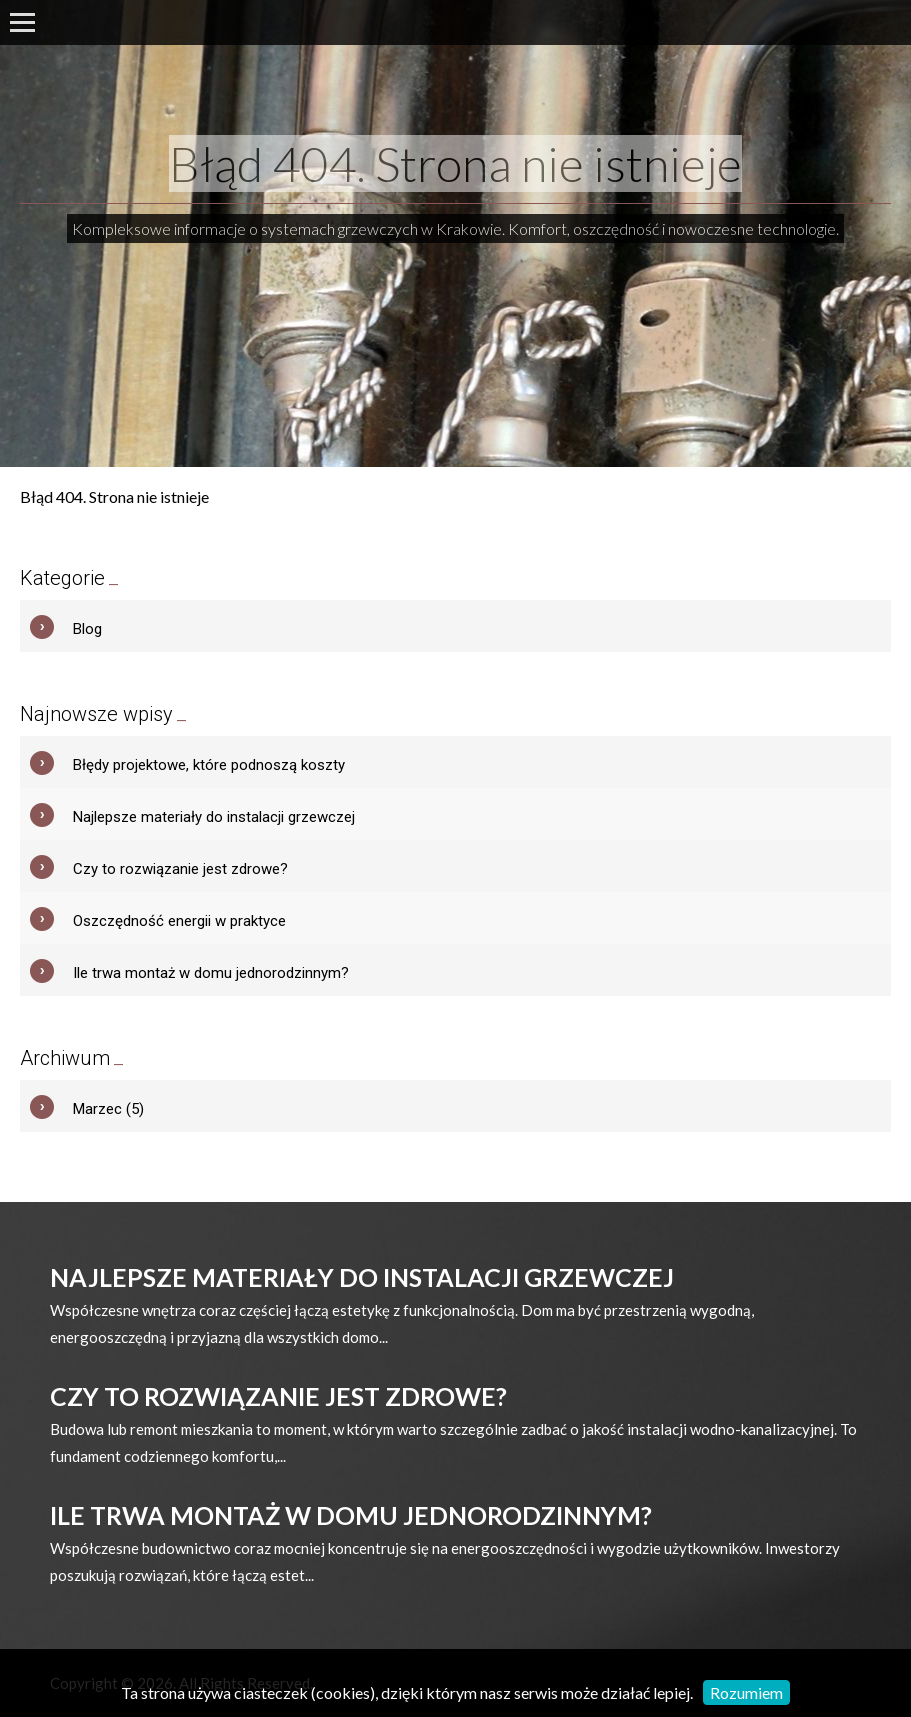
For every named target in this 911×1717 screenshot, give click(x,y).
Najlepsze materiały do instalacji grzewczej (214, 817)
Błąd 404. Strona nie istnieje (455, 163)
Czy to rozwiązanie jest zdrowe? (180, 869)
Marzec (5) (108, 1109)
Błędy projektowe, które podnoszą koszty (209, 765)
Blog (87, 629)
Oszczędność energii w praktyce (179, 921)
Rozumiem (746, 1692)
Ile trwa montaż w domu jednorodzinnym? (211, 973)
